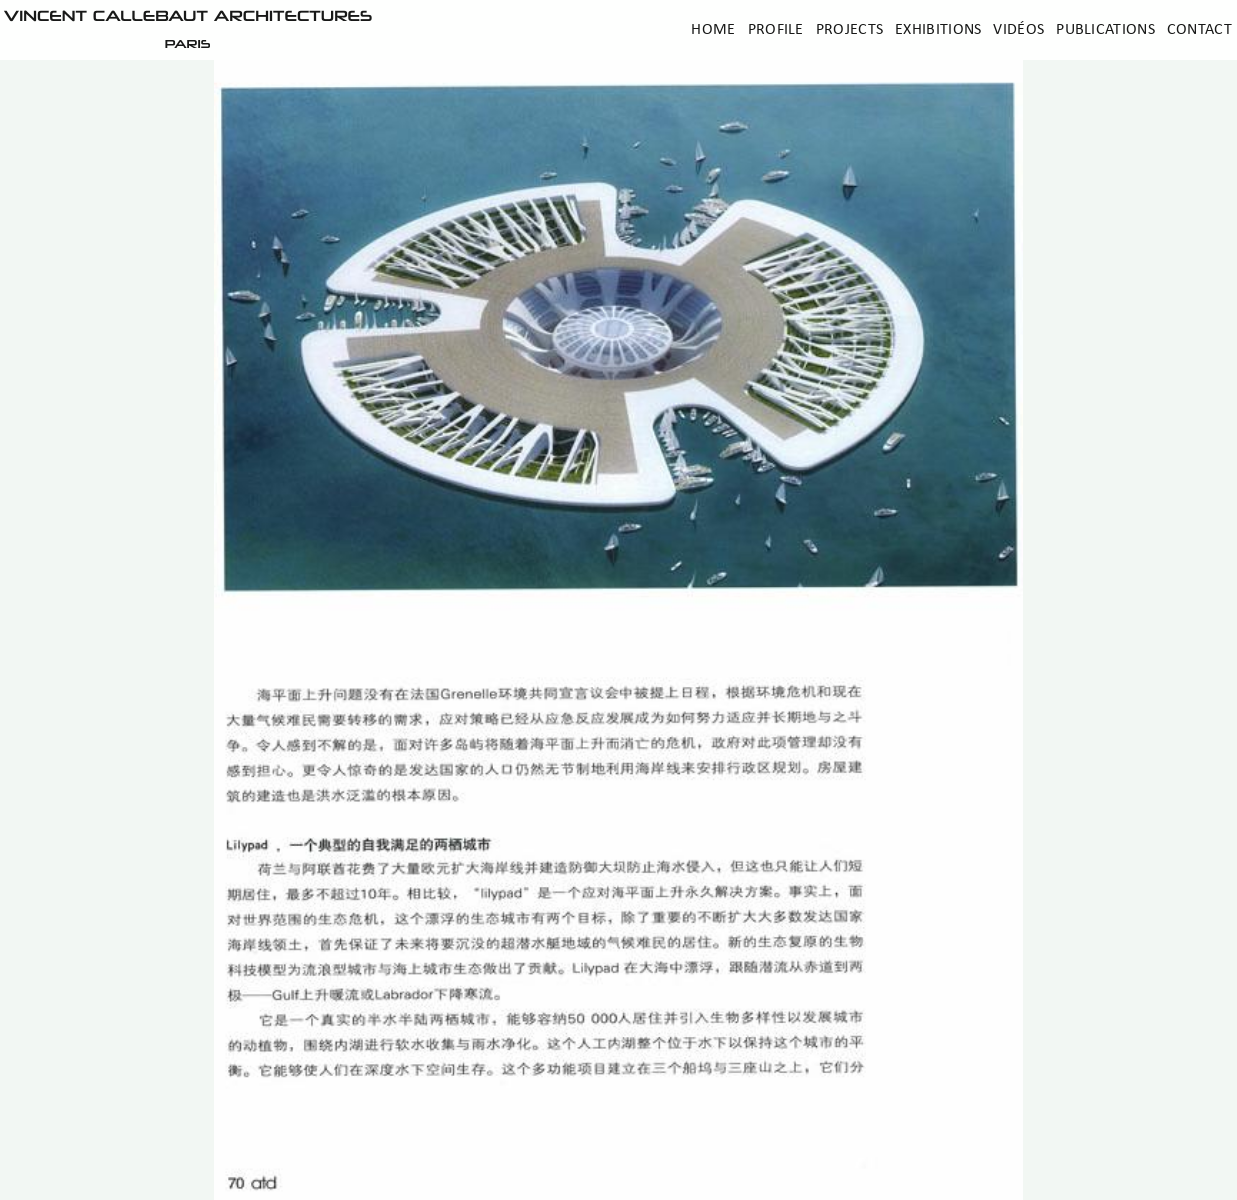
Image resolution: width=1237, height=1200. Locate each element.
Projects (849, 30)
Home (713, 30)
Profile (776, 30)
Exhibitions (938, 30)
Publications (1105, 30)
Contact (1199, 30)
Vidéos (1018, 30)
